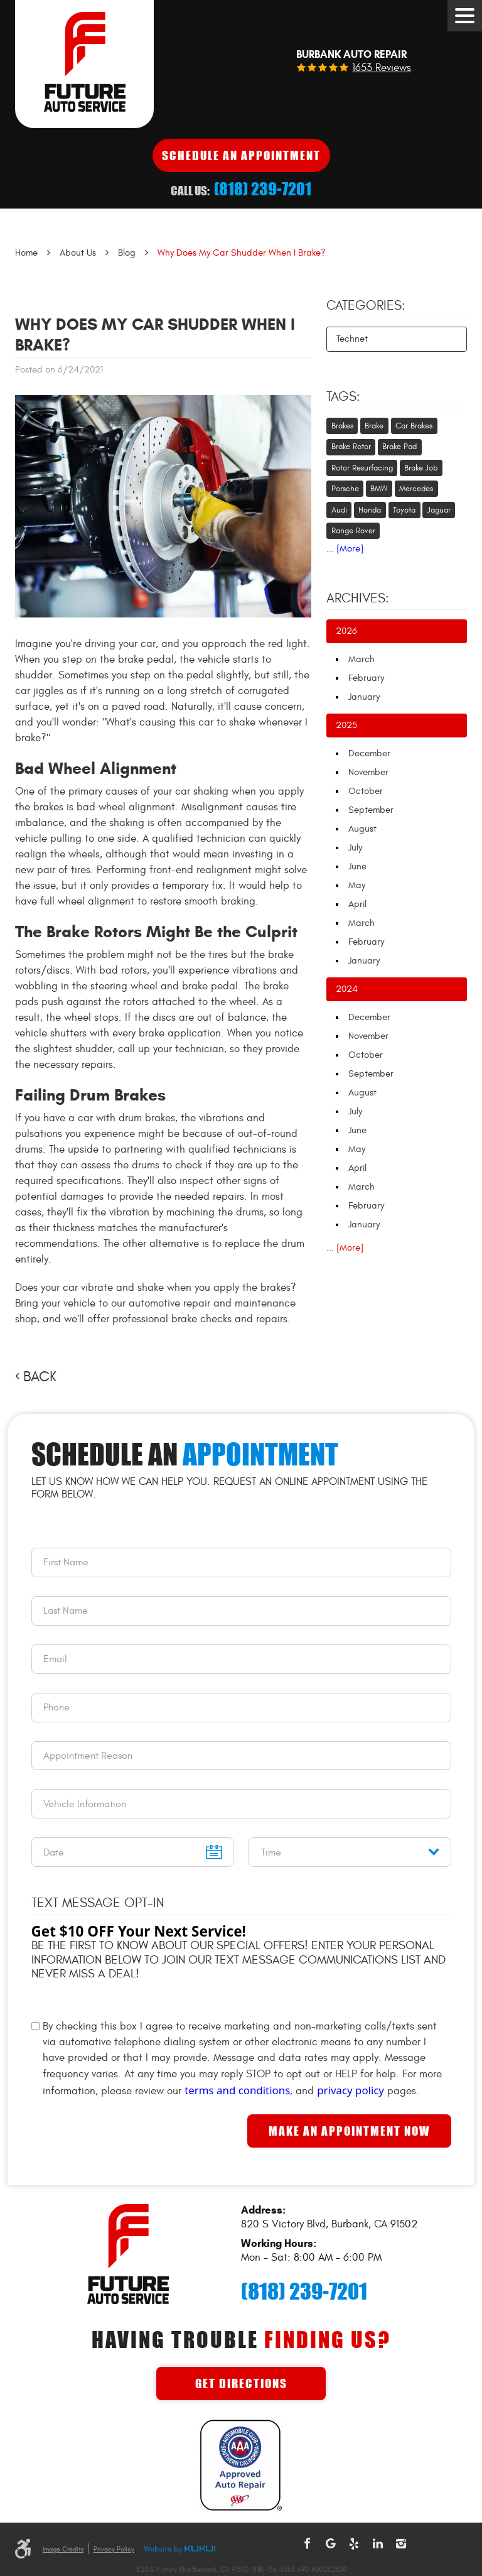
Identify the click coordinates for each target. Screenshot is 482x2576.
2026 (346, 631)
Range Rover (353, 531)
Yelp (354, 2544)
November (368, 772)
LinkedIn (378, 2544)
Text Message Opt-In (97, 1903)
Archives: (357, 598)
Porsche (345, 489)
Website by (179, 2549)
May (356, 885)
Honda (369, 510)
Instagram (401, 2544)
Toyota (404, 510)
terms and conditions (237, 2090)
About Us (78, 252)
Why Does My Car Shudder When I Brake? (242, 252)
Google (331, 2544)
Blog (127, 252)
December (369, 753)
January (364, 697)
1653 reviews (381, 68)
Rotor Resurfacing (362, 468)
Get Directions (241, 2383)
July (355, 847)
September (371, 810)
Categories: (365, 305)
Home (26, 252)
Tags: (343, 397)
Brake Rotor (351, 447)
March (361, 659)
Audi (339, 510)
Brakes (342, 426)
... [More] (344, 548)
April (357, 904)
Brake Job (420, 468)
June (357, 866)
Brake (374, 426)
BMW (378, 489)
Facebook (307, 2544)
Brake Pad (399, 447)
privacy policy (350, 2090)
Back (39, 1377)
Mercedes (416, 489)
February (366, 678)
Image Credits (63, 2549)
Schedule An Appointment (241, 155)
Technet (352, 339)
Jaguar (439, 510)
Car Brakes (413, 426)
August (362, 828)
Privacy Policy (114, 2549)
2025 (346, 725)
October (365, 791)
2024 (347, 989)
